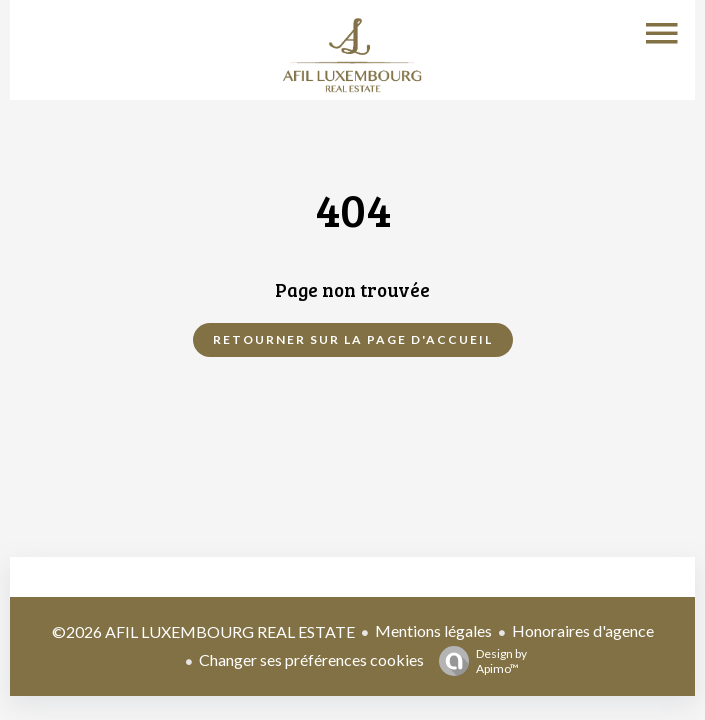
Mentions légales (433, 630)
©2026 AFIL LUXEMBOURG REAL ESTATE (203, 631)
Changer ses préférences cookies (311, 659)
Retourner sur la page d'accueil (353, 339)
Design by (478, 661)
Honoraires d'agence (583, 630)
